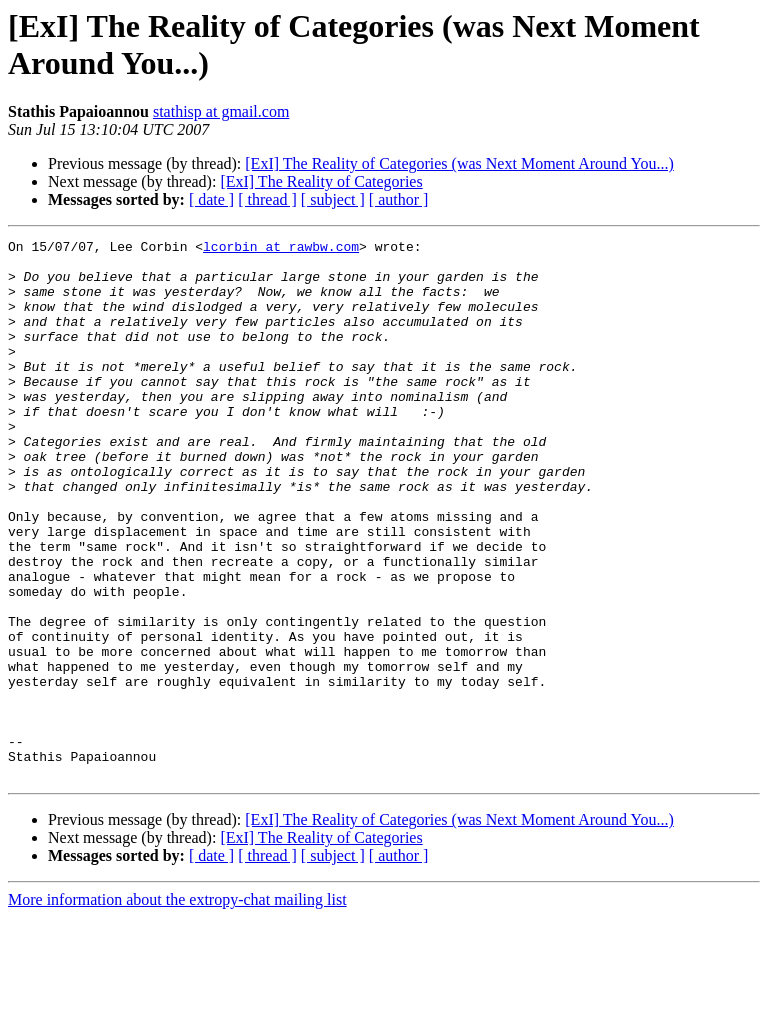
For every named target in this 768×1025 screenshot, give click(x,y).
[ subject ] (333, 199)
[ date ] (211, 199)
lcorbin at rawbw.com (281, 249)
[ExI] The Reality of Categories (321, 181)
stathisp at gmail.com (221, 111)
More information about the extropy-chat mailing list (177, 1007)
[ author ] (399, 199)
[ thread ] (267, 199)
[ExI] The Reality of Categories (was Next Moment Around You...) (459, 163)
